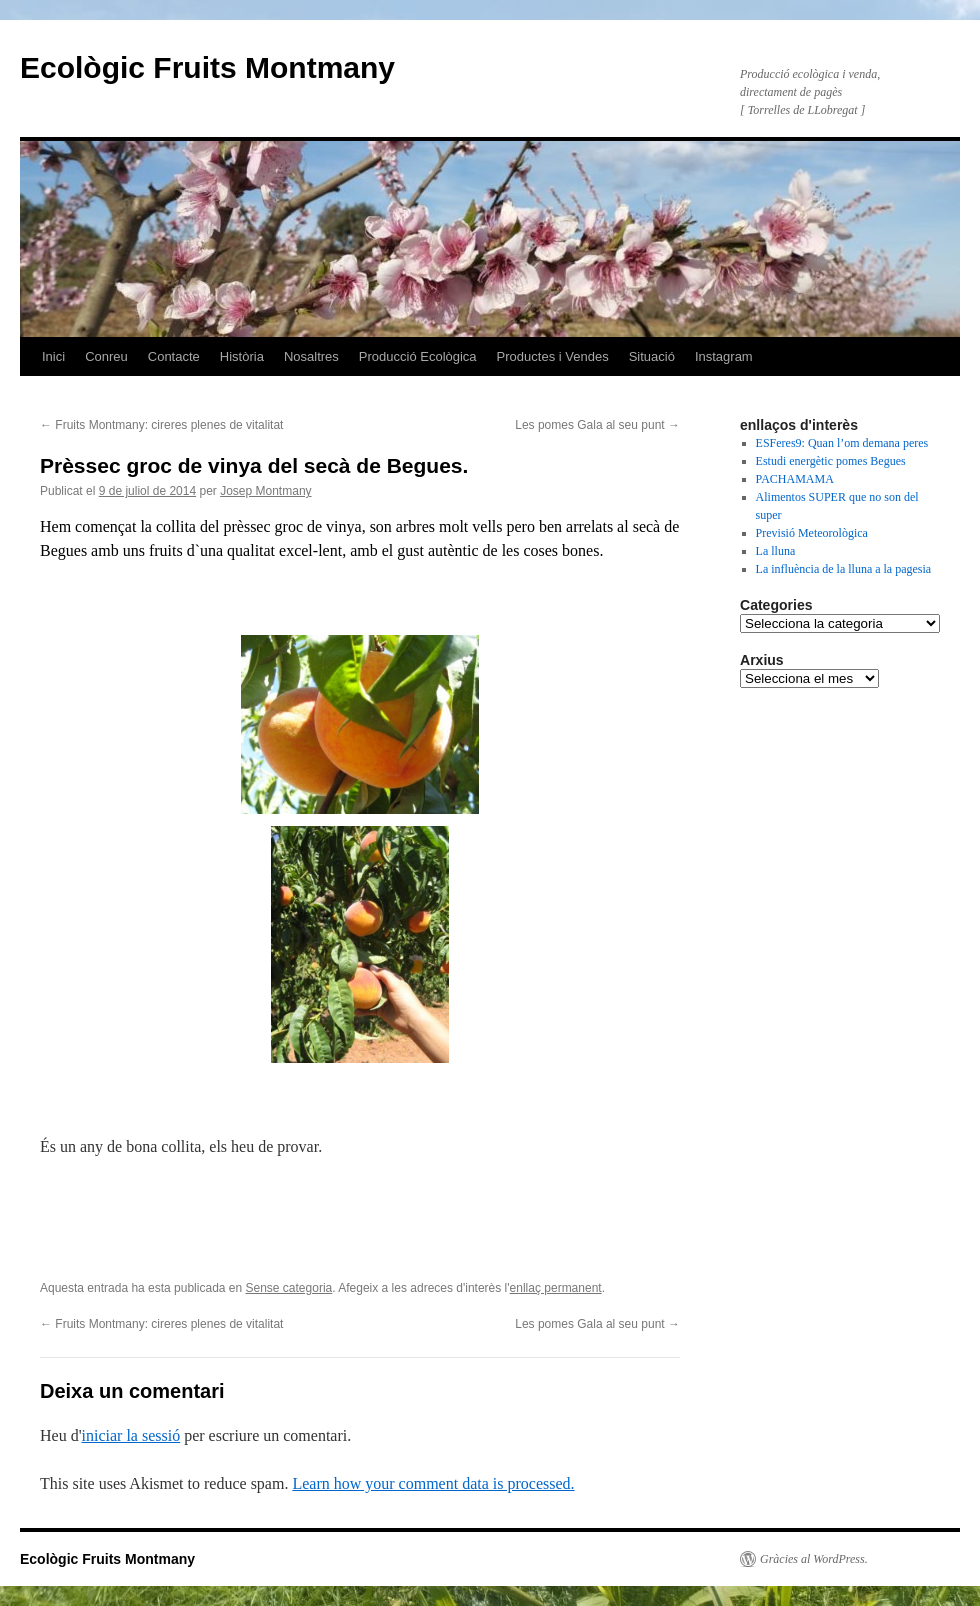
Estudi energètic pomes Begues (831, 461)
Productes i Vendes (553, 356)
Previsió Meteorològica (812, 533)
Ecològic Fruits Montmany (207, 67)
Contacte (174, 356)
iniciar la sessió (131, 1435)
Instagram (724, 356)
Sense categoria (289, 1288)
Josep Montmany (265, 491)
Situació (652, 356)
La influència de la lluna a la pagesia (844, 569)
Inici (53, 356)
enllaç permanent (556, 1288)
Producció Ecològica (418, 356)
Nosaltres (311, 356)
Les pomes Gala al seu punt (597, 425)
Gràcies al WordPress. (814, 1559)
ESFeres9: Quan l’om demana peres (842, 443)
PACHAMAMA (795, 479)
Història (242, 356)
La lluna (776, 551)
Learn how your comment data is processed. (433, 1483)
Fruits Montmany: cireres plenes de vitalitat (161, 425)
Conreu (106, 356)
